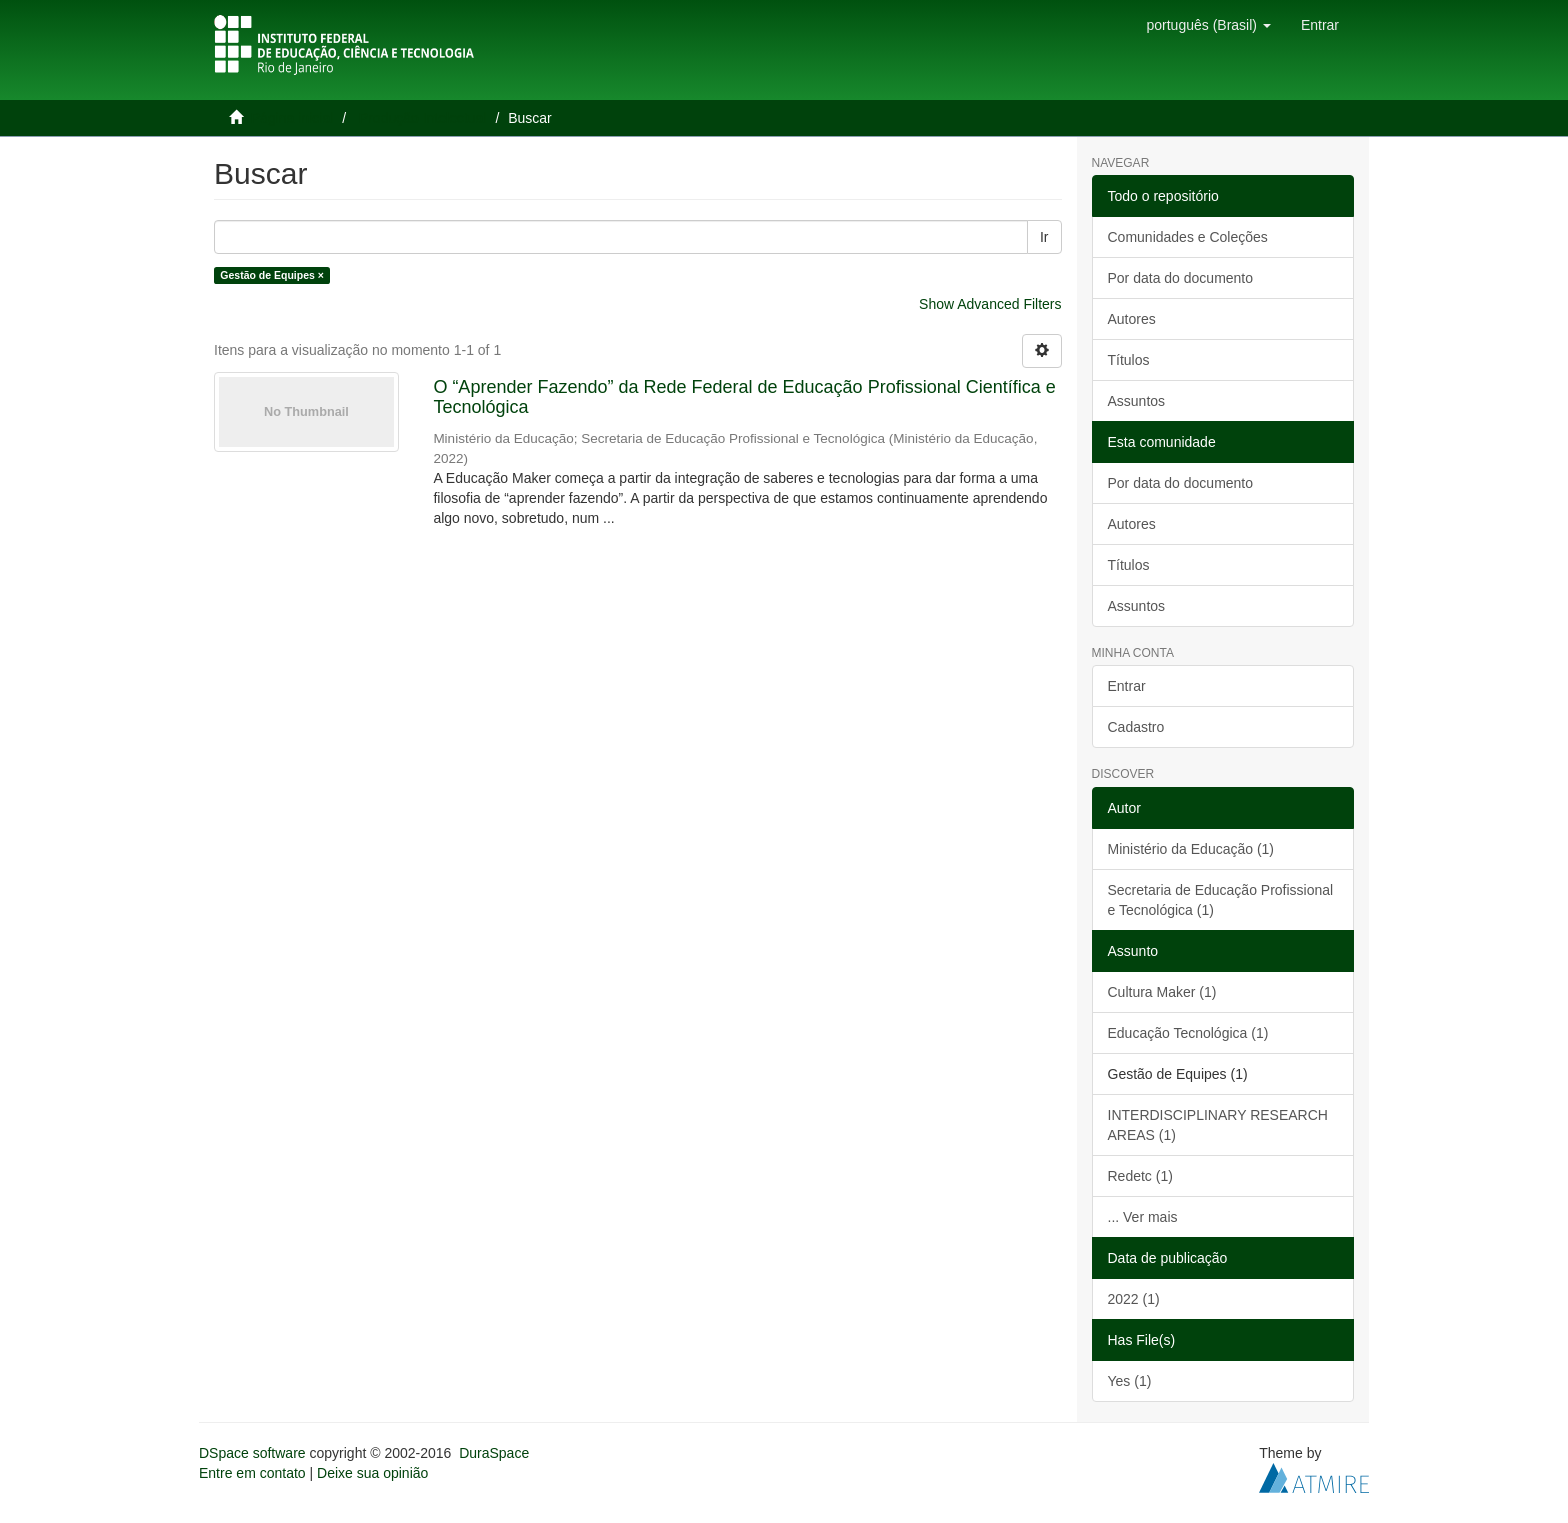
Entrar (1127, 686)
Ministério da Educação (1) (1191, 849)
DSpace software (252, 1453)
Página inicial (292, 118)
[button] (1208, 25)
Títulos (1129, 360)
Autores (1132, 319)
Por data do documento (1181, 278)
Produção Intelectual (423, 118)
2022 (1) (1134, 1299)
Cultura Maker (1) (1162, 992)
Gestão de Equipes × (272, 275)
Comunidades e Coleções (1188, 237)
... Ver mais (1143, 1217)
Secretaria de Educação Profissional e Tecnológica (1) (1221, 900)
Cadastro (1136, 727)
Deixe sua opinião (372, 1473)
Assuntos (1137, 401)
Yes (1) (1130, 1381)
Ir (1044, 237)
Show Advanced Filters (990, 304)
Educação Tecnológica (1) (1188, 1033)
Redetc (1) (1140, 1176)
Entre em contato (252, 1473)
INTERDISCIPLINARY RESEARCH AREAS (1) (1218, 1125)
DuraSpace (494, 1453)
